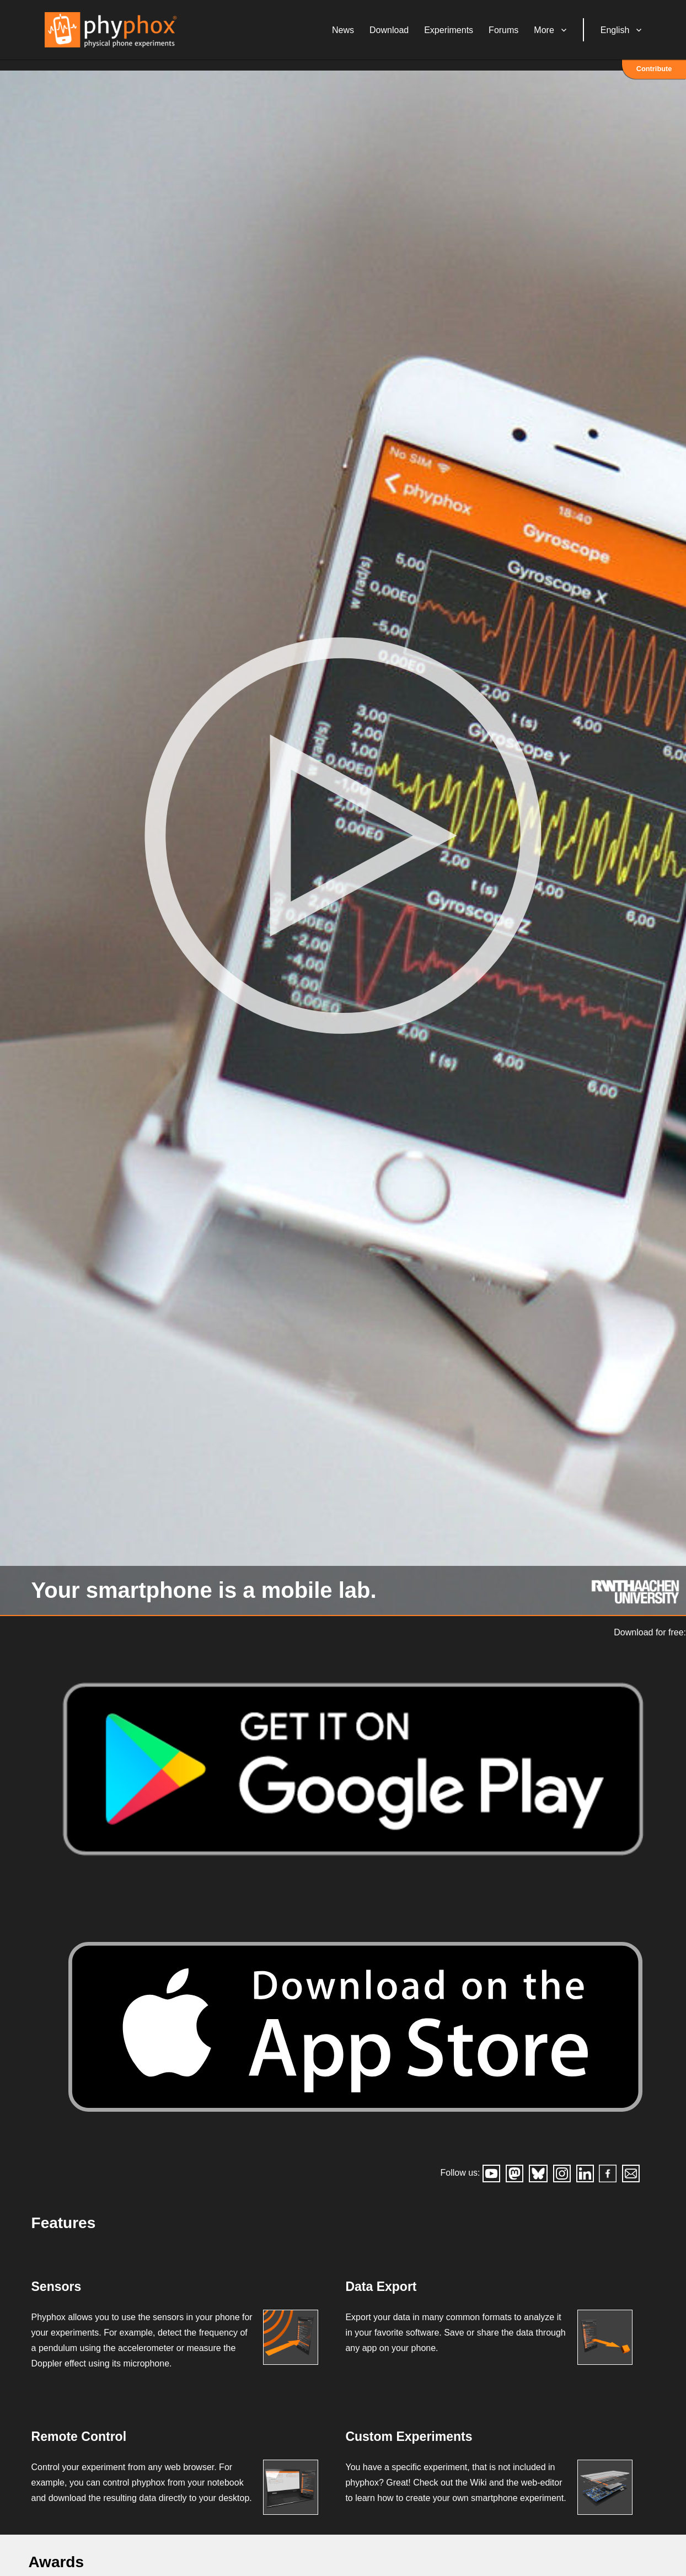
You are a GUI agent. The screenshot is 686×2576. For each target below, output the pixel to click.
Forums (517, 35)
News (356, 35)
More (557, 35)
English (628, 35)
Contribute (654, 80)
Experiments (461, 35)
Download (402, 35)
